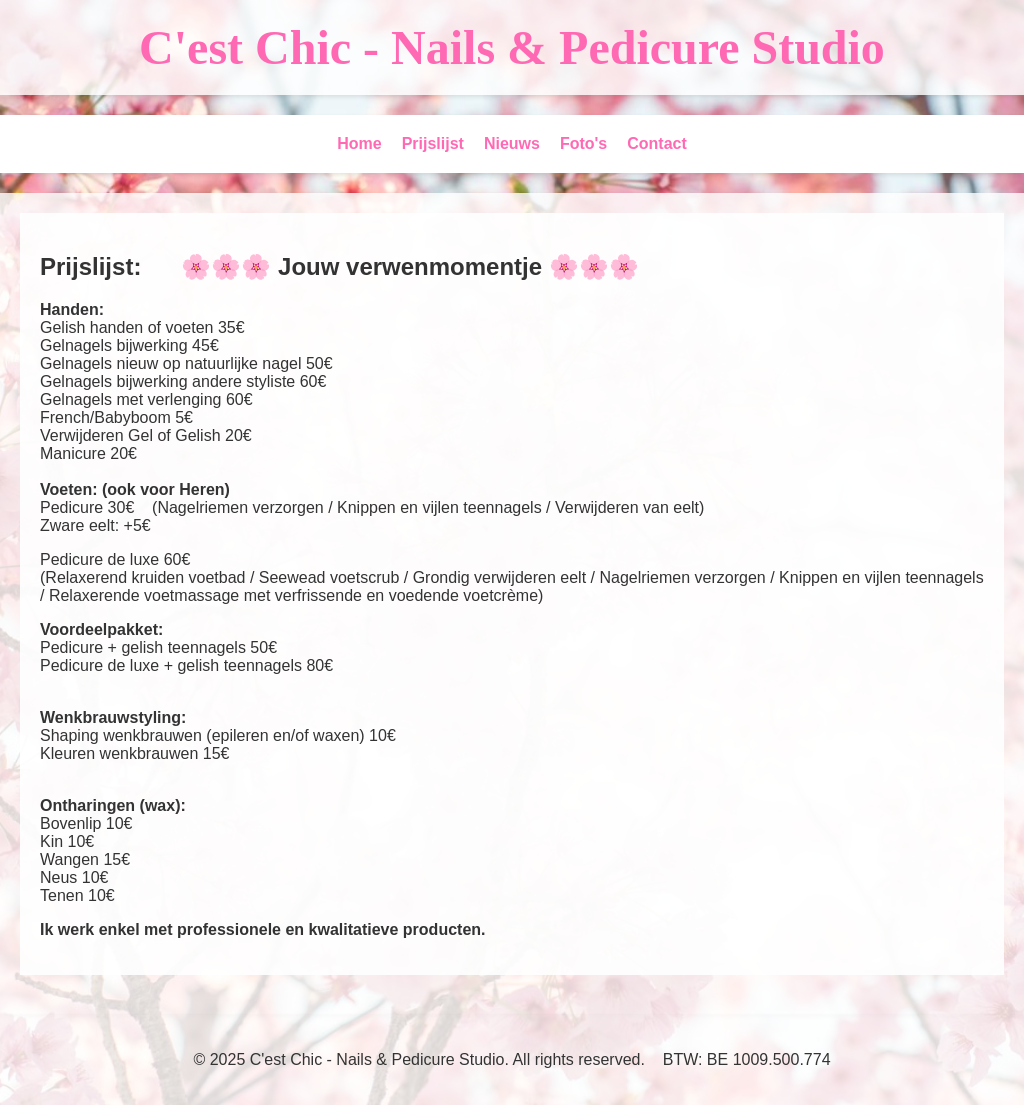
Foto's (583, 143)
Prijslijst (433, 143)
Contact (657, 143)
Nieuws (512, 143)
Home (359, 143)
